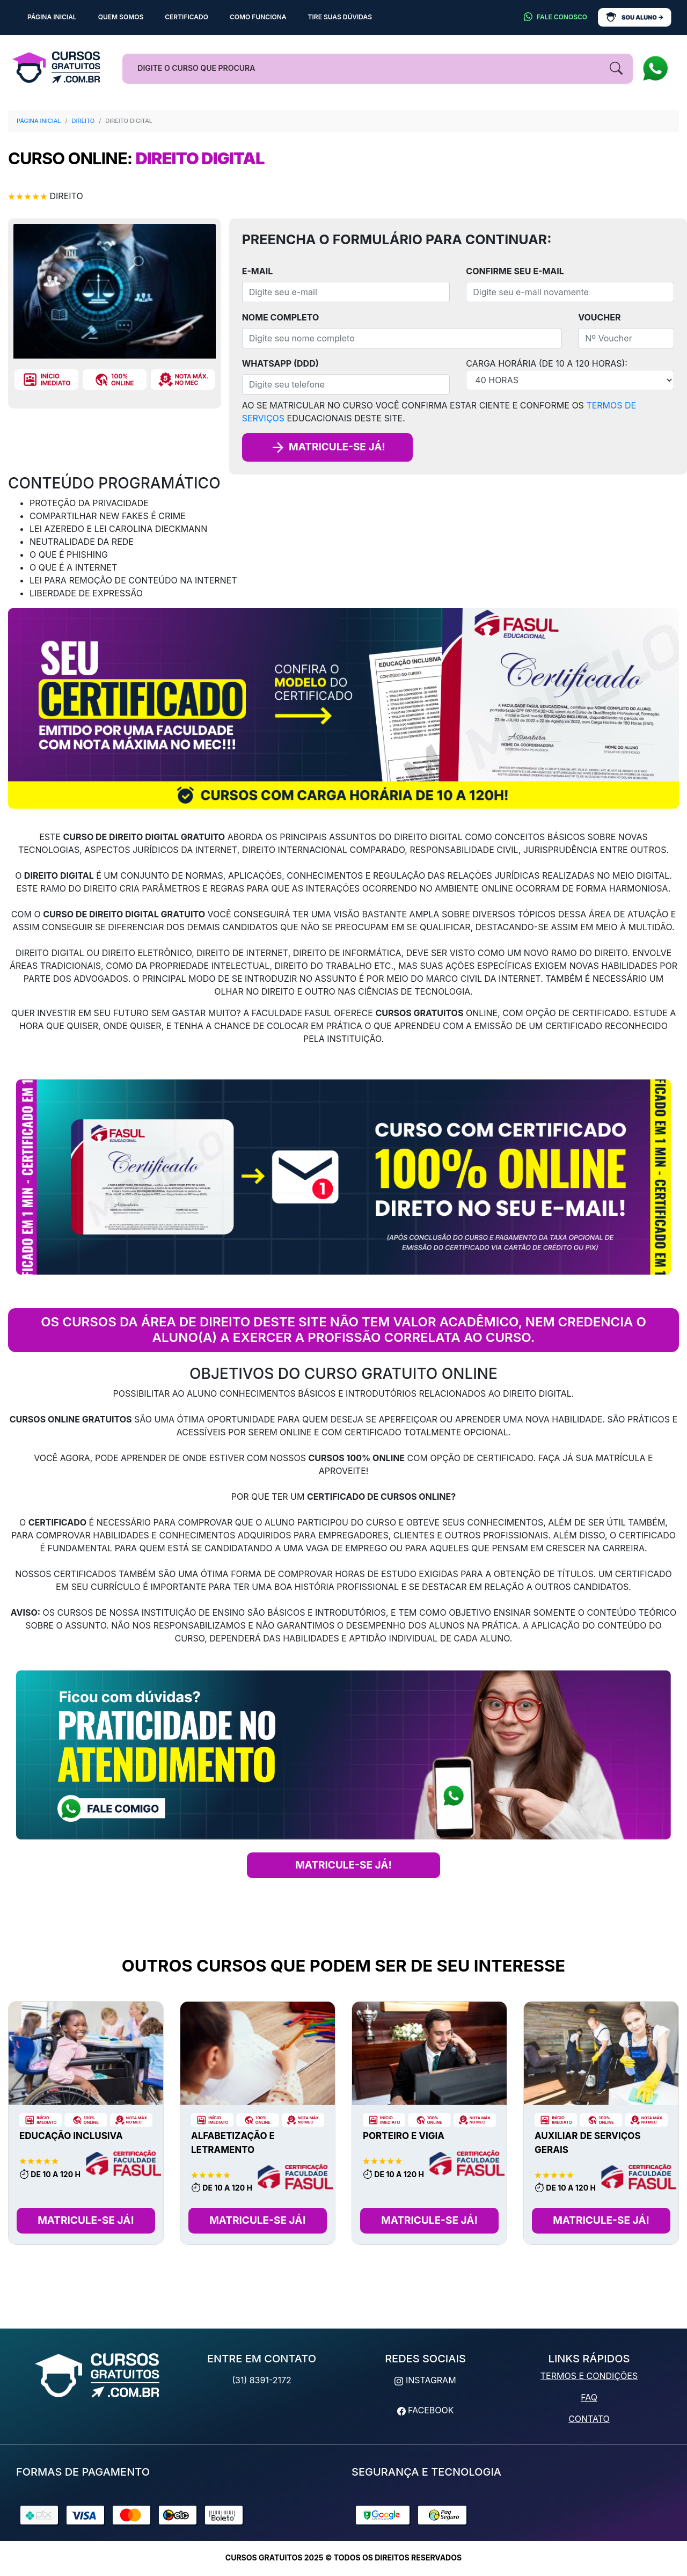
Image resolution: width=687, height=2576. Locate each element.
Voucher (599, 317)
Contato (589, 2418)
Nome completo (280, 317)
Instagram (425, 2380)
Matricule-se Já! (86, 2220)
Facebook (425, 2410)
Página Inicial (39, 121)
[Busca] (377, 69)
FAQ (589, 2397)
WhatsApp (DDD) (280, 363)
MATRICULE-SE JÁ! (343, 1865)
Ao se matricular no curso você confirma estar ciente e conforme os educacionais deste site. (439, 412)
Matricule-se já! (327, 447)
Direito (83, 121)
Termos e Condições (589, 2375)
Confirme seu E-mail (515, 271)
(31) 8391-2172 (261, 2380)
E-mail (257, 271)
